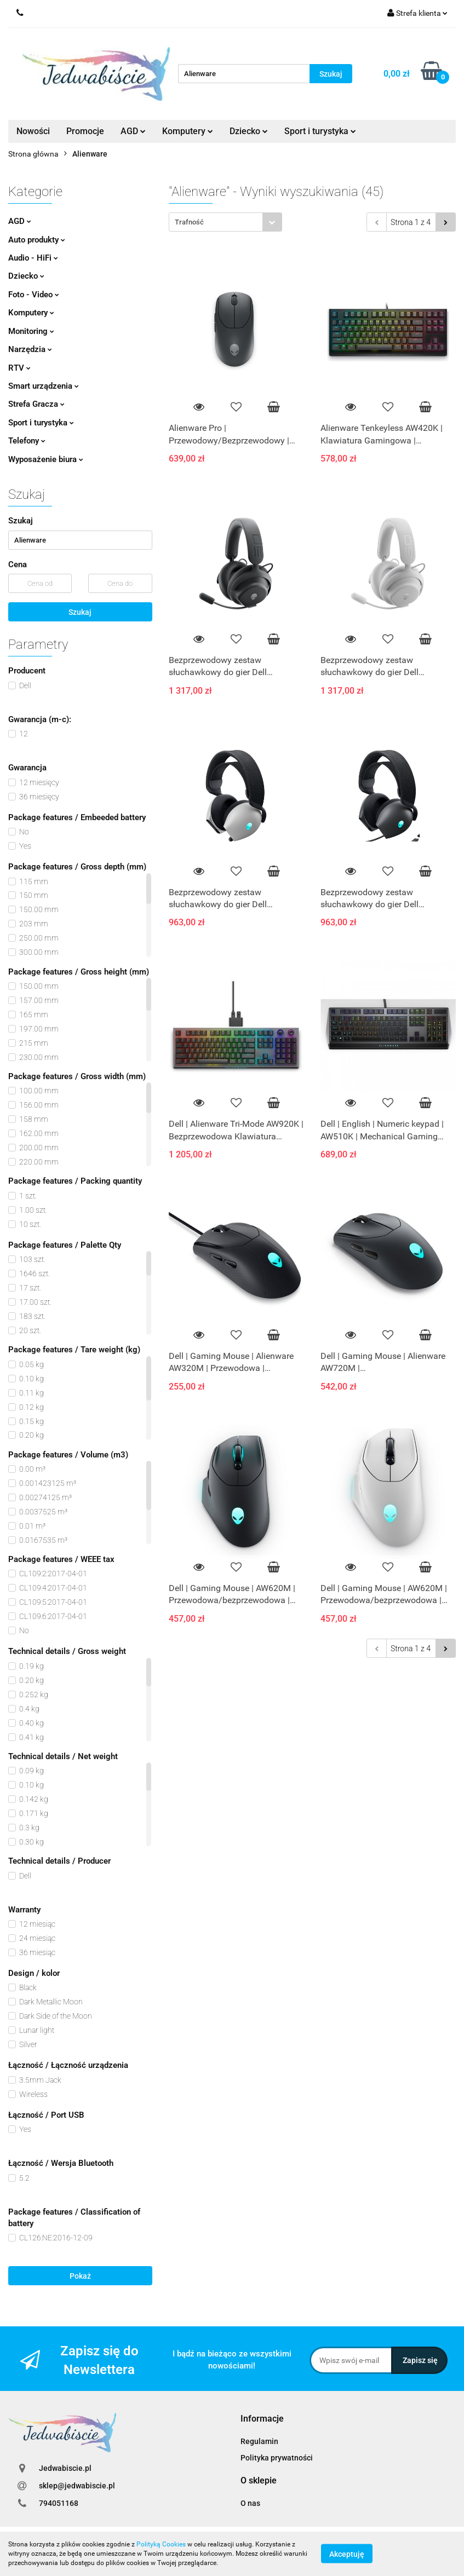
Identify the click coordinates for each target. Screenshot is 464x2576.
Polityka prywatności (276, 2457)
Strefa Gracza (36, 404)
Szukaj (79, 612)
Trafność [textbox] (189, 222)
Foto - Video (33, 294)
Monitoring (31, 331)
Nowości (33, 131)
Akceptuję (346, 2554)
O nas (250, 2503)
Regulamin (259, 2441)
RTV (19, 368)
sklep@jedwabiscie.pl (77, 2485)
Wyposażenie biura (45, 459)
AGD (133, 131)
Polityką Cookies (161, 2544)
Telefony (26, 441)
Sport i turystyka (320, 131)
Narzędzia (30, 349)
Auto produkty (36, 240)
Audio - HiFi (33, 258)
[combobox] (225, 222)
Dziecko (249, 131)
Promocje (85, 131)
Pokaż (80, 2276)
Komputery (187, 131)
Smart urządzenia (43, 386)
